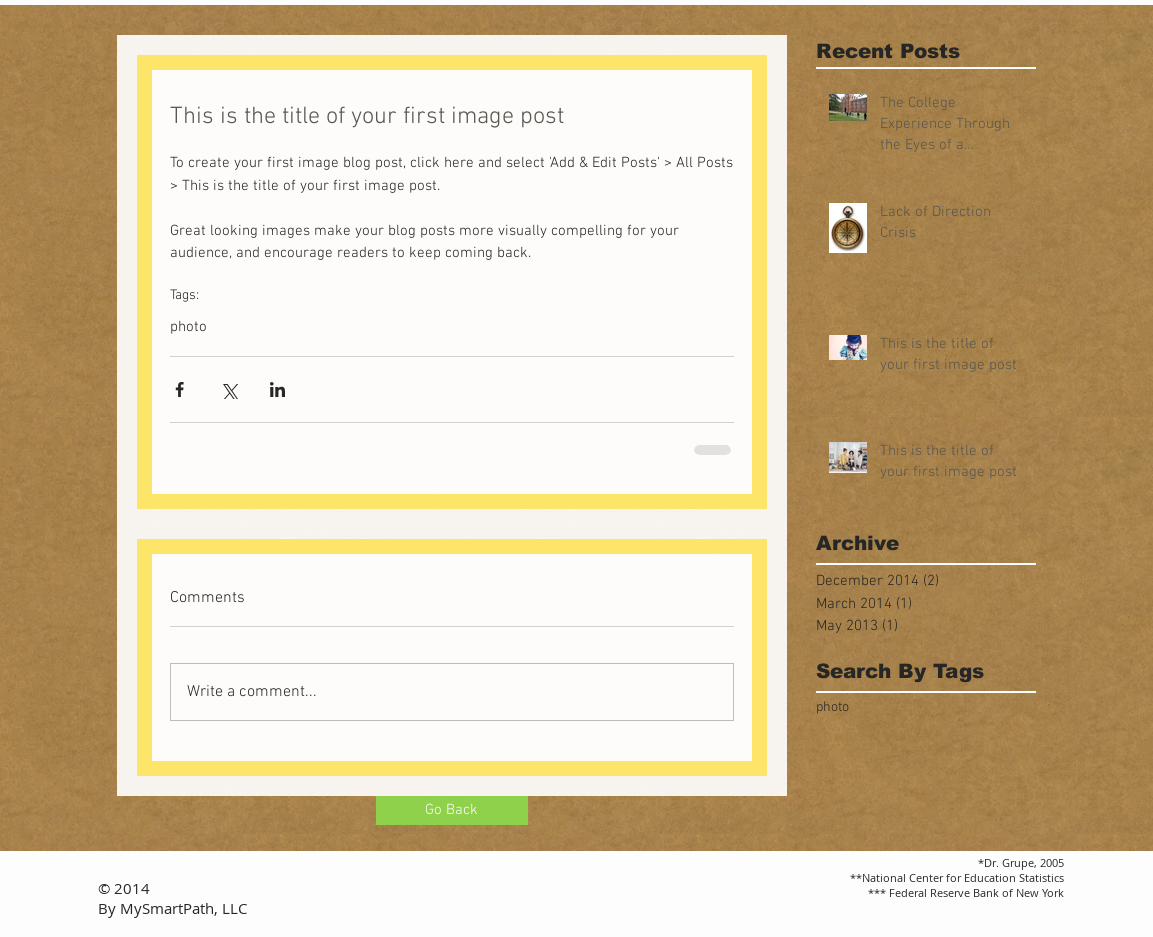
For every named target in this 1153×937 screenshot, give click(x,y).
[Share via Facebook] (179, 389)
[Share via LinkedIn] (277, 389)
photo (188, 327)
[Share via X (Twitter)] (228, 389)
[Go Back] (452, 810)
